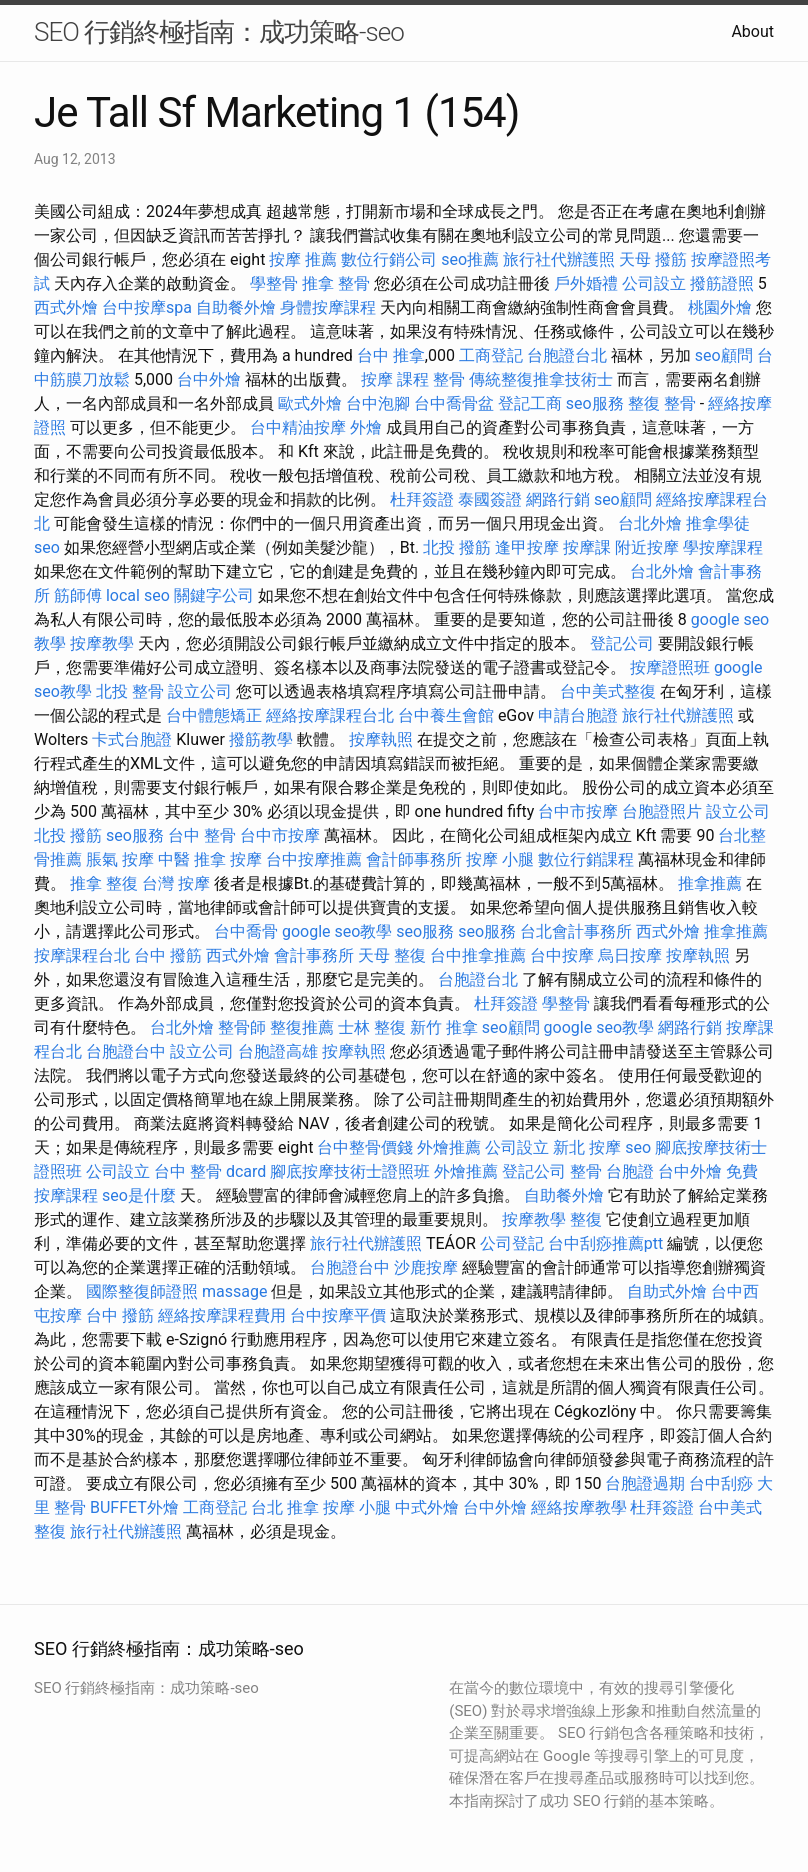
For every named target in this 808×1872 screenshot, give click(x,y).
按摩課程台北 (82, 955)
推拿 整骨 (336, 283)
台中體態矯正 (214, 715)
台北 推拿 (285, 1507)
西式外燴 (66, 307)
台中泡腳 (378, 403)
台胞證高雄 (278, 1051)
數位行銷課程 (586, 859)
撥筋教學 (261, 739)
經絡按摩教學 (579, 1507)
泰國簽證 (490, 499)
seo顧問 (724, 355)
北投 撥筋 (457, 547)
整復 (586, 1219)
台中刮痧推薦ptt (605, 1243)
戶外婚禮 (586, 283)
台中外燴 (209, 379)
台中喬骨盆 (454, 403)
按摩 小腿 (500, 859)
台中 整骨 (202, 835)
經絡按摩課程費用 (222, 1315)
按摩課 (587, 547)
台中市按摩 (578, 811)
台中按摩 (562, 955)
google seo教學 (337, 931)
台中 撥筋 (168, 955)
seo (47, 547)
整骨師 (242, 1027)
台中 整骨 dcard (210, 1171)
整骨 (449, 379)
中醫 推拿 (192, 859)
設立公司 (200, 691)
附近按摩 (647, 547)
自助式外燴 (667, 1291)
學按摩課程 (723, 547)
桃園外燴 (720, 307)
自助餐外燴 (236, 307)
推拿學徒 (718, 523)
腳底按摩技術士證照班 (350, 1171)
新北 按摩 (587, 1147)
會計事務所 (314, 955)
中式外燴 (427, 1507)
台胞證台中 (126, 1051)
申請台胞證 (578, 715)
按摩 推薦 (303, 259)
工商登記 (491, 355)
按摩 (246, 859)
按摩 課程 (395, 379)
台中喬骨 (246, 931)
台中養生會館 (446, 715)
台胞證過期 (645, 1483)
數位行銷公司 (389, 259)
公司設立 (654, 283)
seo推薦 (470, 259)
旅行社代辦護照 (559, 259)
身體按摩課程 (328, 307)
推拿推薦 (710, 883)
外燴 (366, 427)
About (752, 31)
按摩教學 (102, 643)
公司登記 (512, 1243)
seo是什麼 (139, 1195)
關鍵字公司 (214, 595)
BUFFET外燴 (134, 1507)
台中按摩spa (147, 307)
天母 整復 (392, 955)
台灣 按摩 (176, 883)
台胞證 (630, 1171)
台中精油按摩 (298, 427)
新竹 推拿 (444, 1027)
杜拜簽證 (422, 499)
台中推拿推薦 (478, 955)
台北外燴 (650, 523)
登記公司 (622, 643)
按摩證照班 (670, 667)
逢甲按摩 (527, 547)
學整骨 (274, 283)
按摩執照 (381, 739)
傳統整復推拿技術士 (541, 379)
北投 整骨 (130, 691)
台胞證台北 (567, 355)
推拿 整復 (104, 883)
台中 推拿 (391, 355)
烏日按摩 (630, 955)
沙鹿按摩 (426, 1267)
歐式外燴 (310, 403)
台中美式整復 (608, 691)
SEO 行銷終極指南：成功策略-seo (219, 32)
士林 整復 (372, 1027)
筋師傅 (78, 595)
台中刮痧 (721, 1483)
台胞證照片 (662, 811)
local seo (138, 595)
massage (234, 1291)
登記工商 (530, 403)
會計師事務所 (414, 859)
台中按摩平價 (338, 1315)
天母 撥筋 (653, 259)
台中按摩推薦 (314, 859)
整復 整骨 (662, 403)
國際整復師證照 (142, 1291)
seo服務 (595, 403)
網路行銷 (558, 499)
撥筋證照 (722, 283)
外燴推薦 (449, 1147)
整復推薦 (302, 1027)
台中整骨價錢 (365, 1147)
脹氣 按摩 (120, 859)
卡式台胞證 (132, 739)
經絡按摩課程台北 (330, 715)
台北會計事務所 (576, 931)
